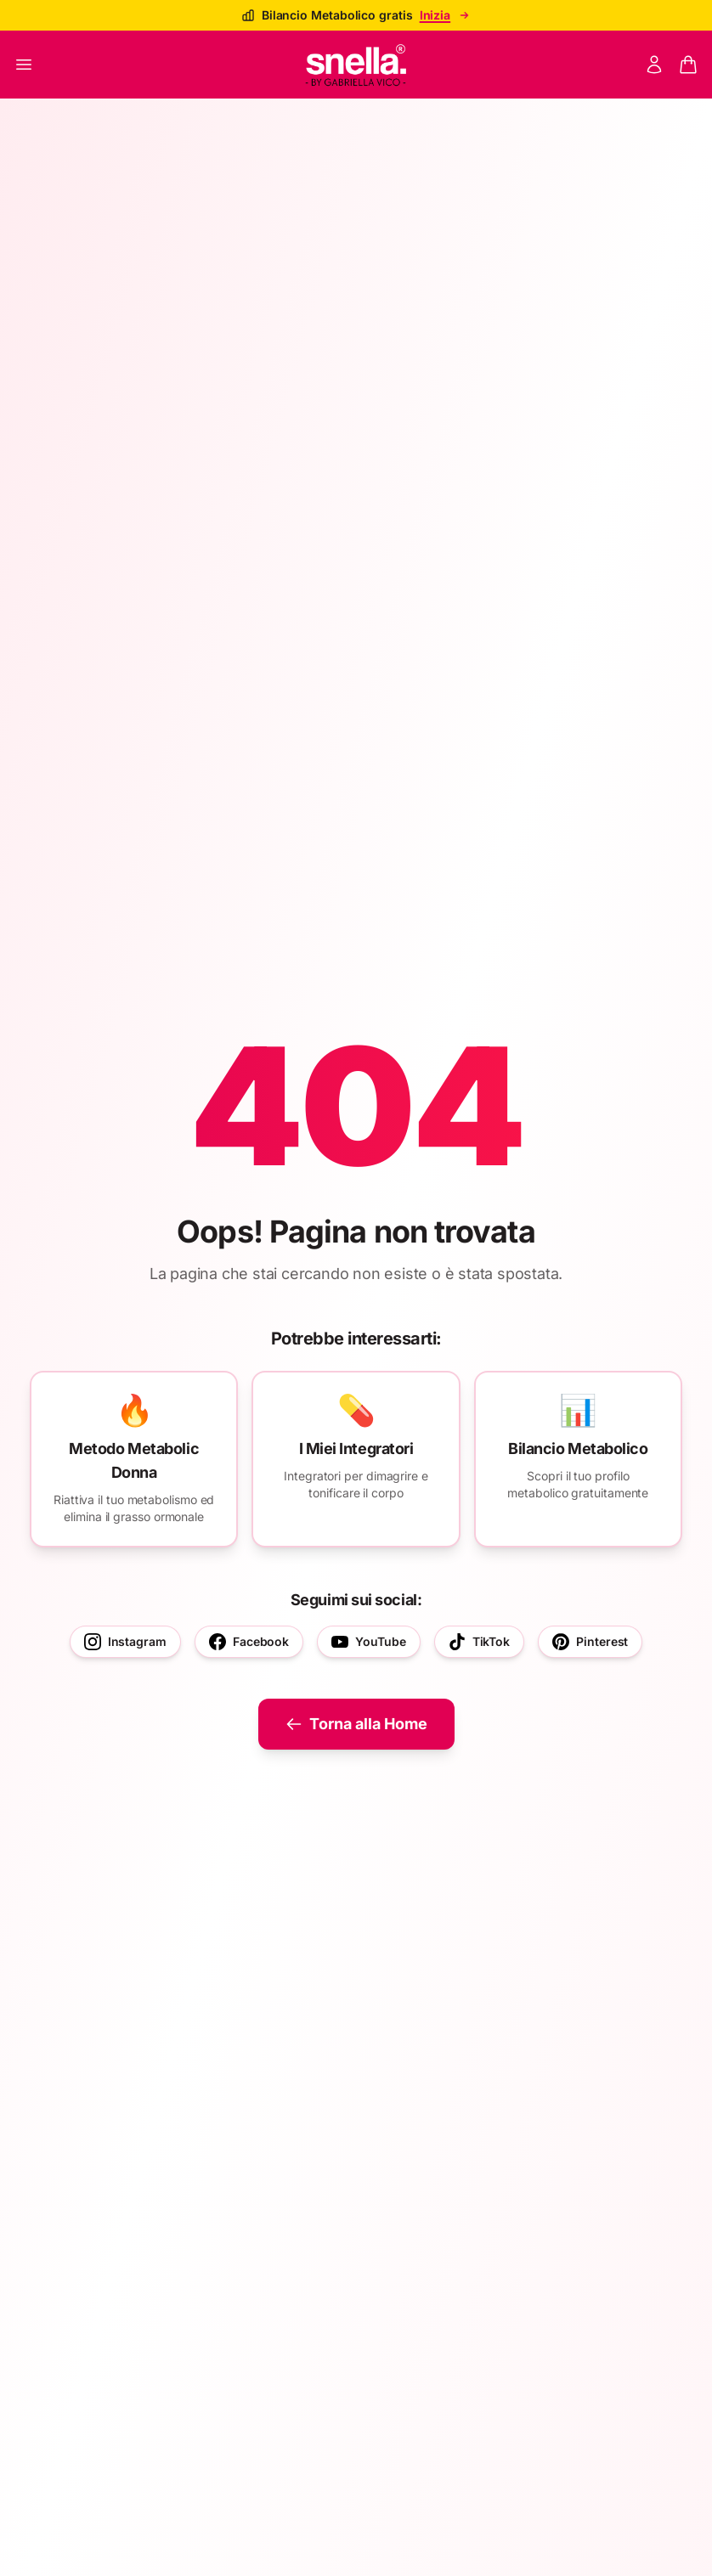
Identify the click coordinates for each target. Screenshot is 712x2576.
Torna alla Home (356, 1724)
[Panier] (688, 64)
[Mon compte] (654, 64)
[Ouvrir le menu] (24, 64)
